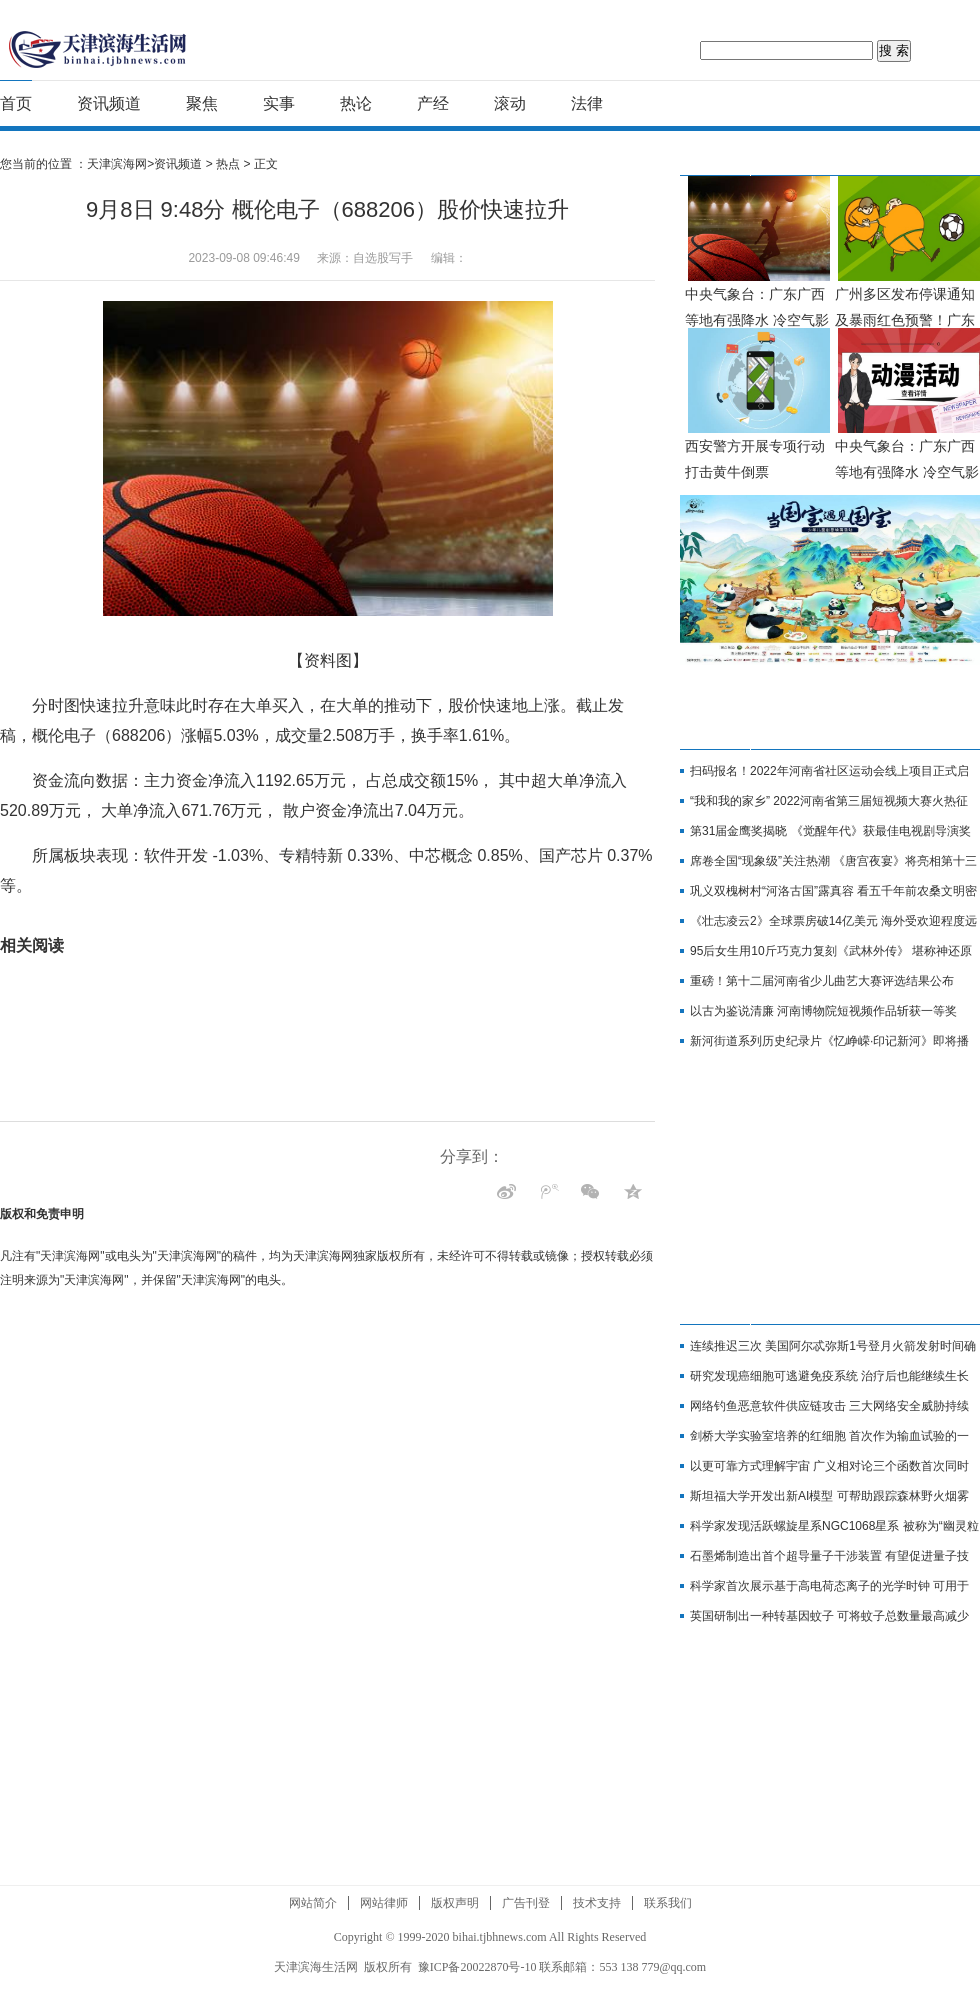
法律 (587, 103)
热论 (356, 103)
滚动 (510, 103)
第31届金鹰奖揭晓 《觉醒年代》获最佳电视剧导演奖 (830, 831)
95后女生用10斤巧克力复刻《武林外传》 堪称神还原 (831, 951)
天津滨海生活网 (316, 1967)
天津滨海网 (98, 47)
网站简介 (313, 1903)
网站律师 (384, 1903)
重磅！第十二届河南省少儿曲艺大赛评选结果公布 (822, 981)
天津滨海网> (120, 164)
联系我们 (668, 1903)
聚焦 (202, 103)
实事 (279, 103)
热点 (228, 164)
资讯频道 (109, 103)
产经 (433, 103)
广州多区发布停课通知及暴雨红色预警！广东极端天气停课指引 (905, 320)
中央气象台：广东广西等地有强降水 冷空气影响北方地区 (757, 320)
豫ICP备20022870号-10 (477, 1967)
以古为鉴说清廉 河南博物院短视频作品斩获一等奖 (823, 1011)
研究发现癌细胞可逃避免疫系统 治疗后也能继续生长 (829, 1376)
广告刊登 (526, 1903)
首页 (16, 103)
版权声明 (455, 1903)
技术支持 (597, 1903)
